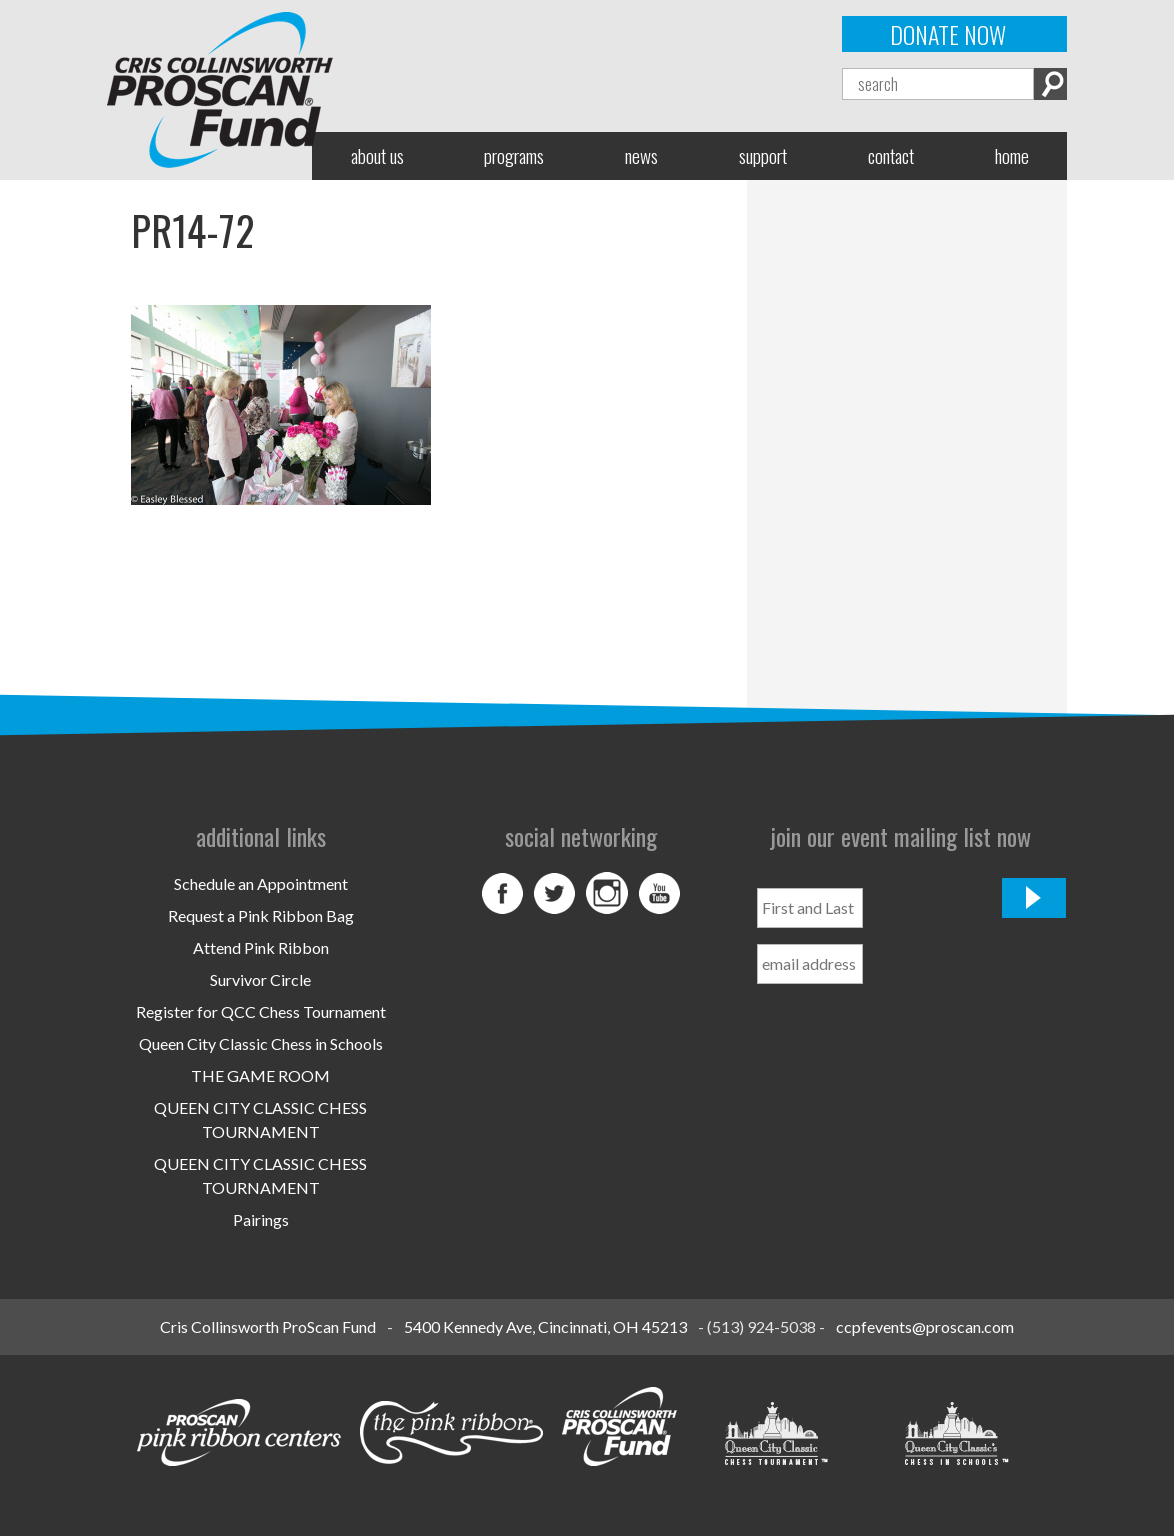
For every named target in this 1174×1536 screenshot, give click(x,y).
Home (1012, 155)
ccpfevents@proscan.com (925, 1326)
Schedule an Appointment (261, 883)
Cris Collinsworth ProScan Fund (268, 1326)
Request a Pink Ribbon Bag (261, 915)
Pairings (261, 1219)
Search (1050, 84)
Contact (891, 155)
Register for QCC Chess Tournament (261, 1011)
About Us (377, 155)
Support (763, 155)
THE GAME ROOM (260, 1075)
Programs (514, 155)
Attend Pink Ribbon (261, 947)
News (641, 155)
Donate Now (948, 34)
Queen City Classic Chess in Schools (261, 1043)
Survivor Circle (260, 979)
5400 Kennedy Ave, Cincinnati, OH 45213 (545, 1326)
